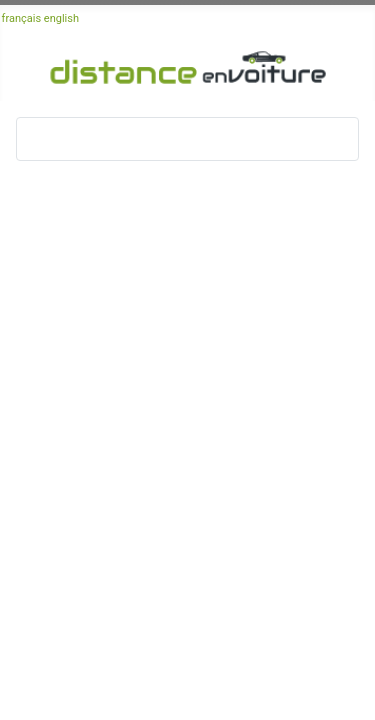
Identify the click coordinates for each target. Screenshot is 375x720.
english (61, 18)
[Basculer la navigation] (38, 139)
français (22, 18)
